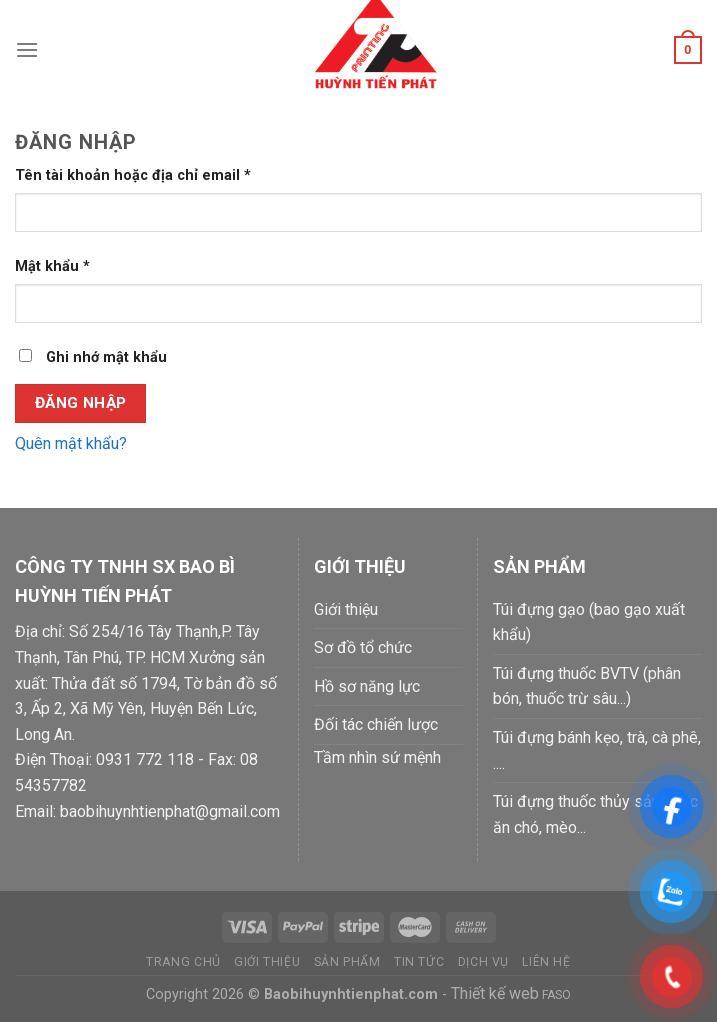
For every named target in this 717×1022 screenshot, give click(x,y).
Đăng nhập (81, 403)
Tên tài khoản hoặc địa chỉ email (133, 175)
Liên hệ (546, 962)
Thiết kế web (495, 993)
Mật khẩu (52, 266)
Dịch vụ (483, 962)
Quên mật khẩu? (71, 443)
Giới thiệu (267, 962)
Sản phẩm (347, 962)
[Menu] (27, 49)
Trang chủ (183, 962)
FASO (555, 995)
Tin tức (419, 962)
